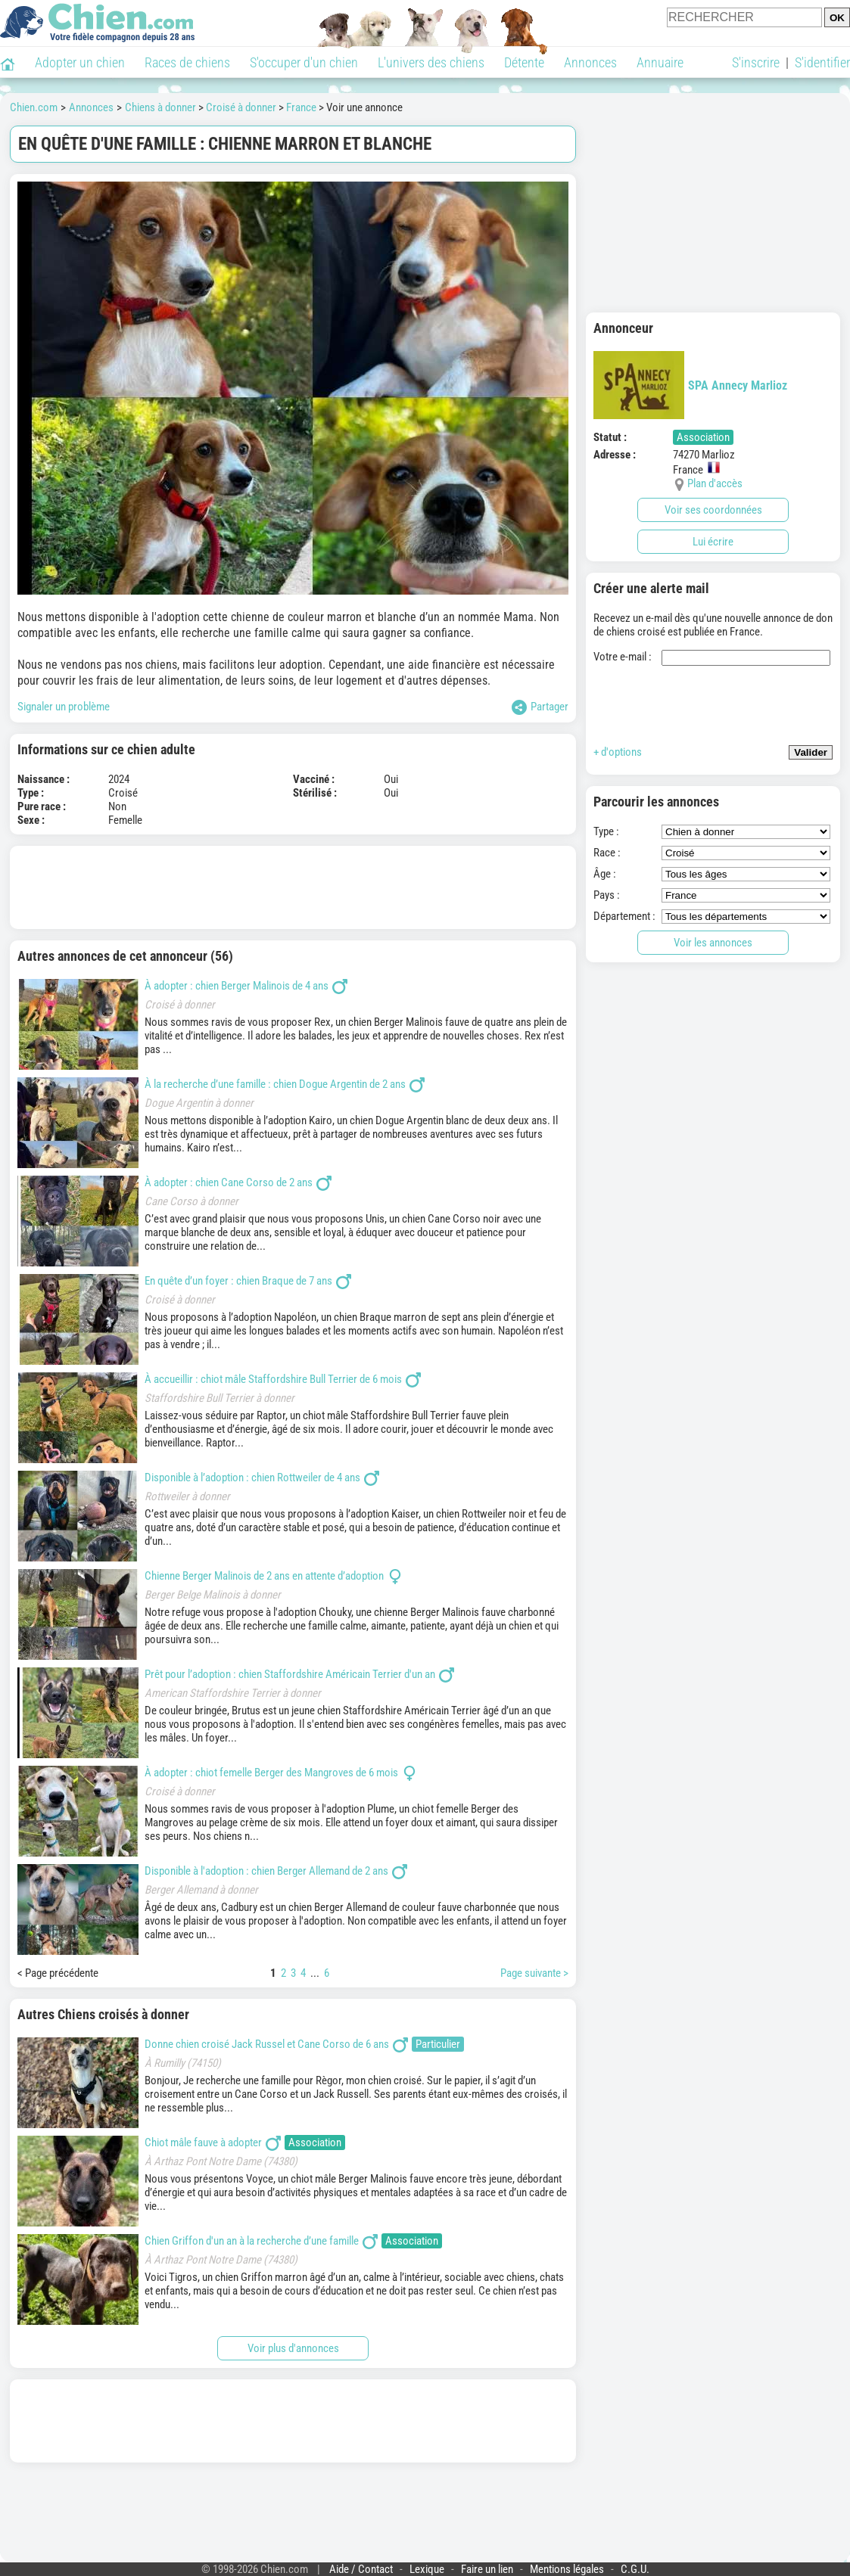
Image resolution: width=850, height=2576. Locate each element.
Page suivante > (534, 1973)
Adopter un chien (80, 62)
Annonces (590, 62)
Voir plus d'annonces (293, 2348)
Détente (524, 62)
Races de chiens (187, 62)
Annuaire (660, 62)
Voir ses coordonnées (713, 510)
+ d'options (617, 752)
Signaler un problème (63, 706)
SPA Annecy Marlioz (690, 385)
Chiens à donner (160, 107)
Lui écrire (713, 541)
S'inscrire (756, 62)
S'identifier (822, 62)
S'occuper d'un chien (304, 62)
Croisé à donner (241, 107)
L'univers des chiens (431, 62)
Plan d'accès (715, 483)
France (301, 107)
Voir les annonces (713, 942)
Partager (540, 707)
